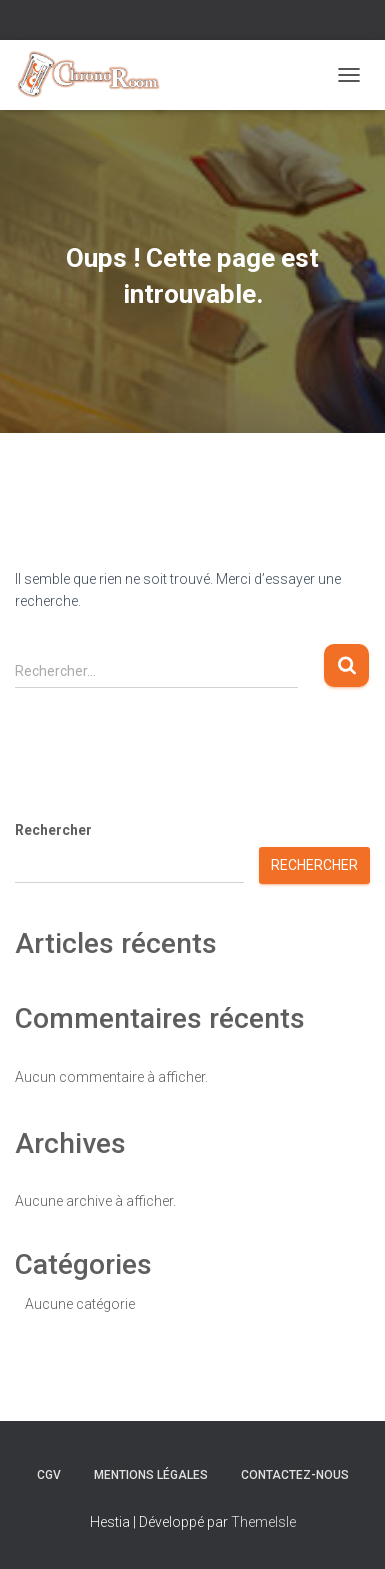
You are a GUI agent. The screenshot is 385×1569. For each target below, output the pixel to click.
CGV (49, 1475)
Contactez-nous (295, 1475)
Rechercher (53, 830)
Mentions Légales (151, 1475)
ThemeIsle (263, 1522)
